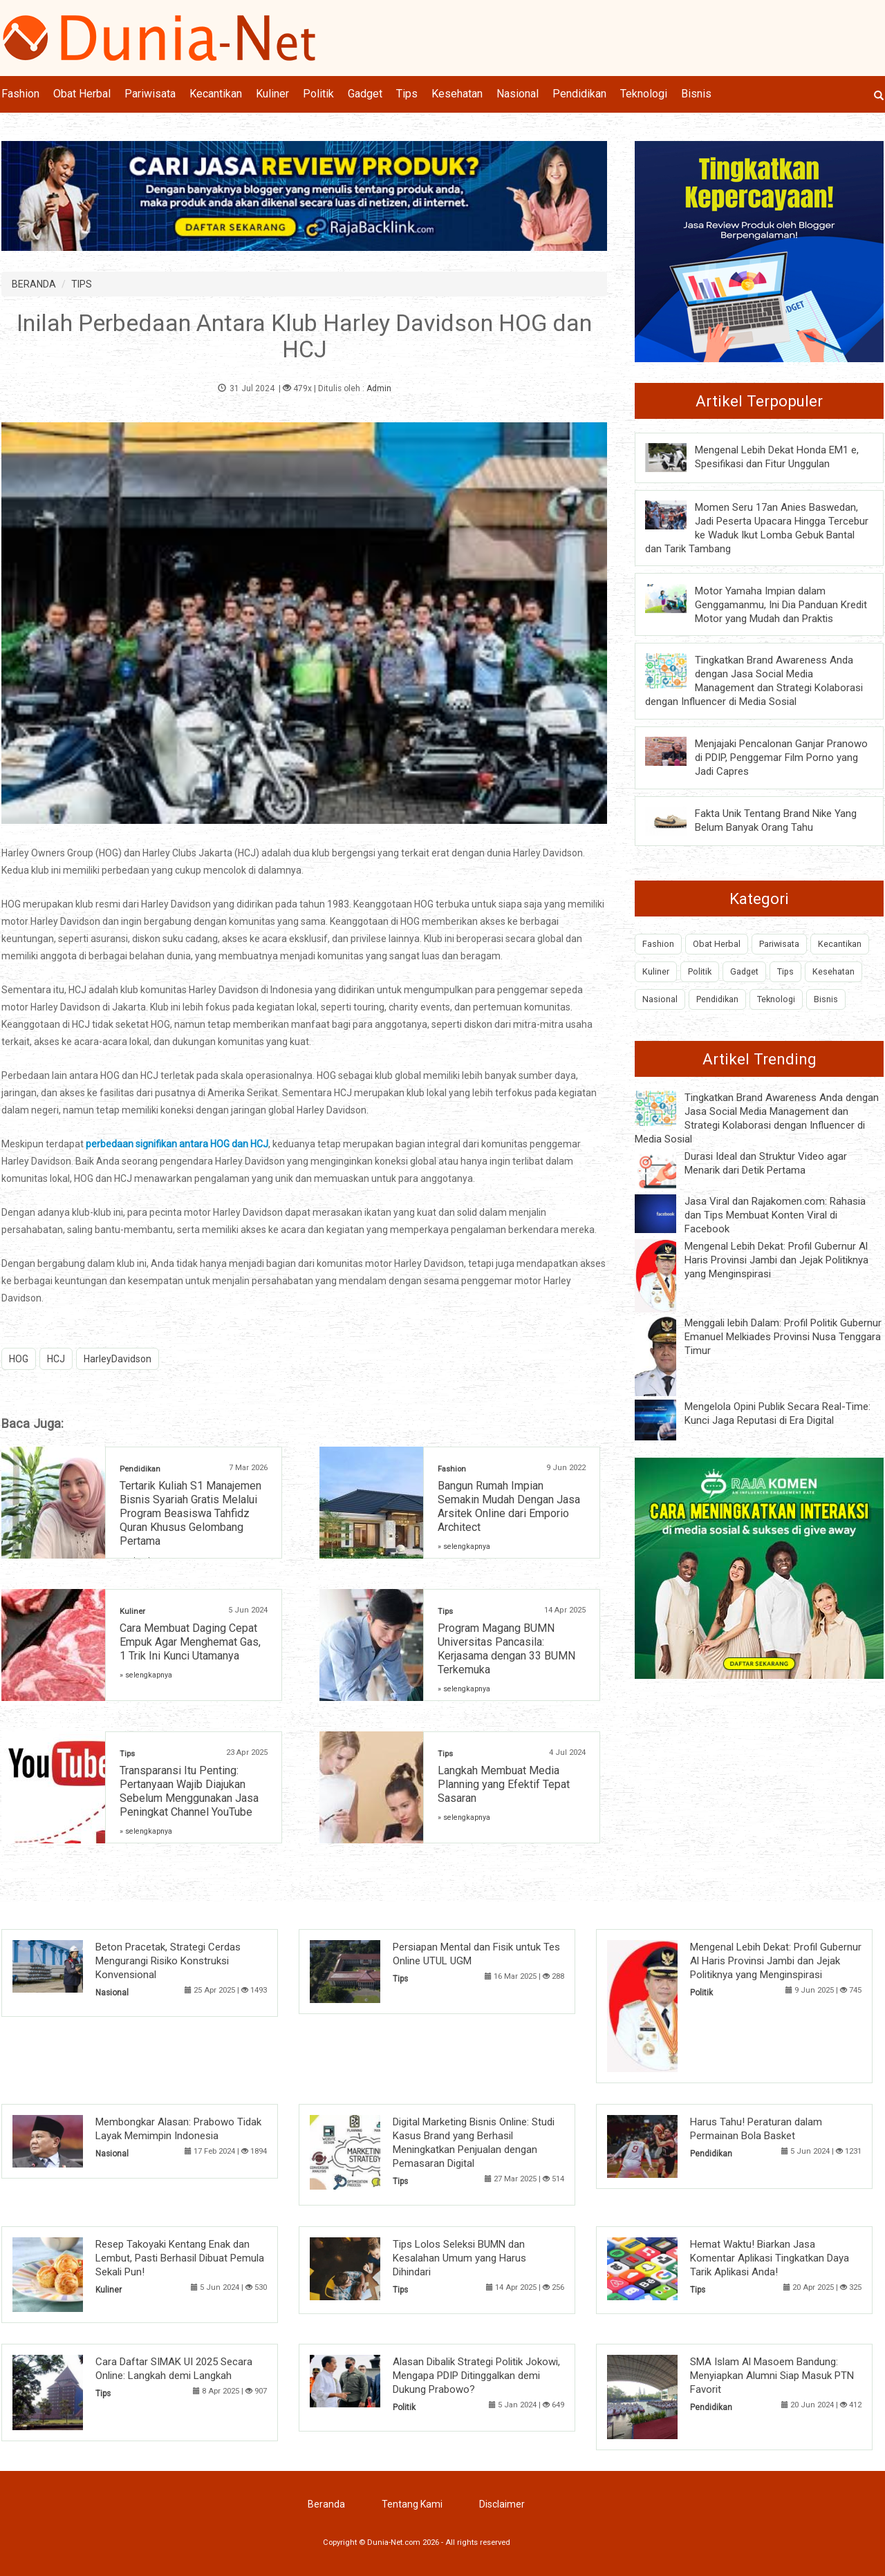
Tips (407, 93)
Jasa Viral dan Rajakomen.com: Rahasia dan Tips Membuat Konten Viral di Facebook (775, 1215)
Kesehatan (457, 93)
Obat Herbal (82, 93)
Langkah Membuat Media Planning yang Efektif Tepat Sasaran (504, 1784)
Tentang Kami (412, 2504)
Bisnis (696, 93)
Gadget (365, 93)
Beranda (326, 2504)
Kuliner (272, 93)
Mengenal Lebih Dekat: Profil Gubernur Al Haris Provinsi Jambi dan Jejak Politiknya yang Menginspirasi (776, 1260)
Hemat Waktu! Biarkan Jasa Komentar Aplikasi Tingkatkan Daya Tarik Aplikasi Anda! (769, 2258)
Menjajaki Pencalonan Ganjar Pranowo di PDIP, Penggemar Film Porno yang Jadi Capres (781, 757)
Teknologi (643, 93)
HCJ (56, 1358)
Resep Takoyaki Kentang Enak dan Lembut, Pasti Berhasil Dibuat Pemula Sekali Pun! (179, 2258)
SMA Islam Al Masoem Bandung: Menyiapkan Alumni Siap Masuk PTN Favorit (772, 2376)
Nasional (517, 93)
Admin (378, 388)
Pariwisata (150, 93)
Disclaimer (502, 2504)
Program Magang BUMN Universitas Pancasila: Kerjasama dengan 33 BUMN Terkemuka (506, 1648)
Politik (318, 93)
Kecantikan (215, 93)
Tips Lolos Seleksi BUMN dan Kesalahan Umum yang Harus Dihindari (459, 2258)
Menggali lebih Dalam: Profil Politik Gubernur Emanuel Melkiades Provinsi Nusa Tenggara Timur (783, 1337)
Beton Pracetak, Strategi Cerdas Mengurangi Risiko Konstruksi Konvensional (168, 1961)
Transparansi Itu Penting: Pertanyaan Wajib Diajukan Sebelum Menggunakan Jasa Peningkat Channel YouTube (189, 1791)
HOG (18, 1358)
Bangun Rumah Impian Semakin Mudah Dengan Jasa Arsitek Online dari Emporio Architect (509, 1506)
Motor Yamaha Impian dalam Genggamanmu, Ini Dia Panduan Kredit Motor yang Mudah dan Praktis (781, 605)
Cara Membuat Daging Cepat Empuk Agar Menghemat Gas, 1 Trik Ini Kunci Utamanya (190, 1641)
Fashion (20, 93)
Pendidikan (579, 93)
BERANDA (34, 284)
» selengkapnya (464, 1546)
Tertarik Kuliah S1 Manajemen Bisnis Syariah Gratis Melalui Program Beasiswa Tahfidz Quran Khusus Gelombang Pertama (190, 1513)
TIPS (81, 284)
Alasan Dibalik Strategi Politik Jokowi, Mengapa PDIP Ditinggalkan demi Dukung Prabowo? (476, 2376)
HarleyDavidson (117, 1358)
